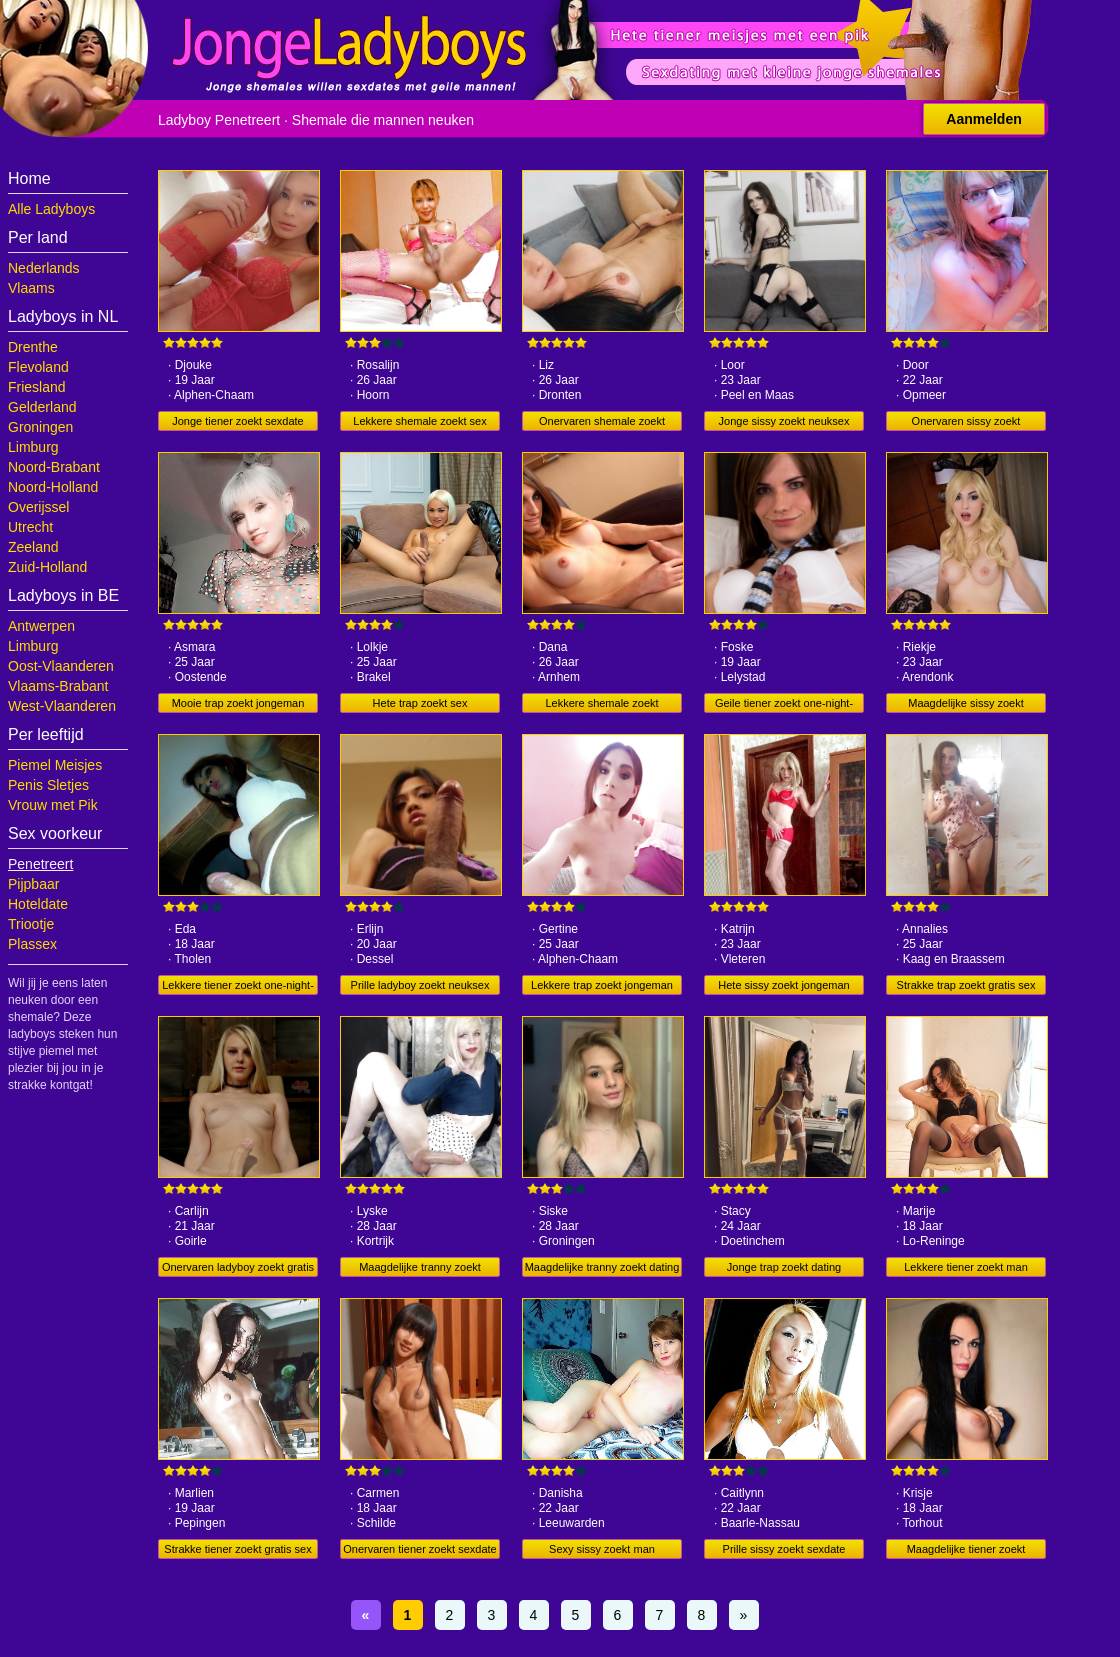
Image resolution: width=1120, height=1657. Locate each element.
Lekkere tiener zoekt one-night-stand (238, 987)
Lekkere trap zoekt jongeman (602, 985)
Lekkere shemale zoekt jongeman (601, 705)
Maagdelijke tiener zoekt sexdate (966, 1551)
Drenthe (33, 347)
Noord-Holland (53, 487)
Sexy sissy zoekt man (602, 1549)
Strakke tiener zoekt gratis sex (237, 1549)
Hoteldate (38, 904)
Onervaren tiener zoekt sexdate (419, 1549)
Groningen (40, 427)
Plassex (32, 944)
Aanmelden (983, 119)
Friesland (37, 387)
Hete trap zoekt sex (420, 703)
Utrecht (30, 527)
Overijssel (38, 507)
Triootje (31, 924)
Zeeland (33, 547)
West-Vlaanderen (62, 706)
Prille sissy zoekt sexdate (784, 1549)
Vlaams (31, 288)
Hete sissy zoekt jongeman (783, 985)
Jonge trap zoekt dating (784, 1267)
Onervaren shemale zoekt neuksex (602, 423)
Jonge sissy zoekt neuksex (784, 421)
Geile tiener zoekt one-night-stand (784, 705)
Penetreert (40, 864)
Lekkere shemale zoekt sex (419, 421)
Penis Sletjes (48, 785)
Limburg (33, 447)
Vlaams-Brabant (58, 686)
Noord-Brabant (54, 467)
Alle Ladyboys (51, 209)
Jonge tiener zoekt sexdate (237, 421)
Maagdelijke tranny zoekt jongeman (420, 1269)
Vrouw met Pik (53, 805)
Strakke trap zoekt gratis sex (966, 985)
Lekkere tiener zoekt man (966, 1267)
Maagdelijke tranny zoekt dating (602, 1267)
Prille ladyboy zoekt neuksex (420, 985)
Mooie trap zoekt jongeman (238, 703)
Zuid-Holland (47, 567)
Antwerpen (41, 626)
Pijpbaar (33, 884)
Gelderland (42, 407)
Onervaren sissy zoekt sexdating (966, 423)
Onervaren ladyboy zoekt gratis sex (238, 1269)
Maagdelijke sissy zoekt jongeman (966, 705)
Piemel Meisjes (55, 765)
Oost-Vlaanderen (61, 666)
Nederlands (44, 268)
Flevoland (38, 367)
